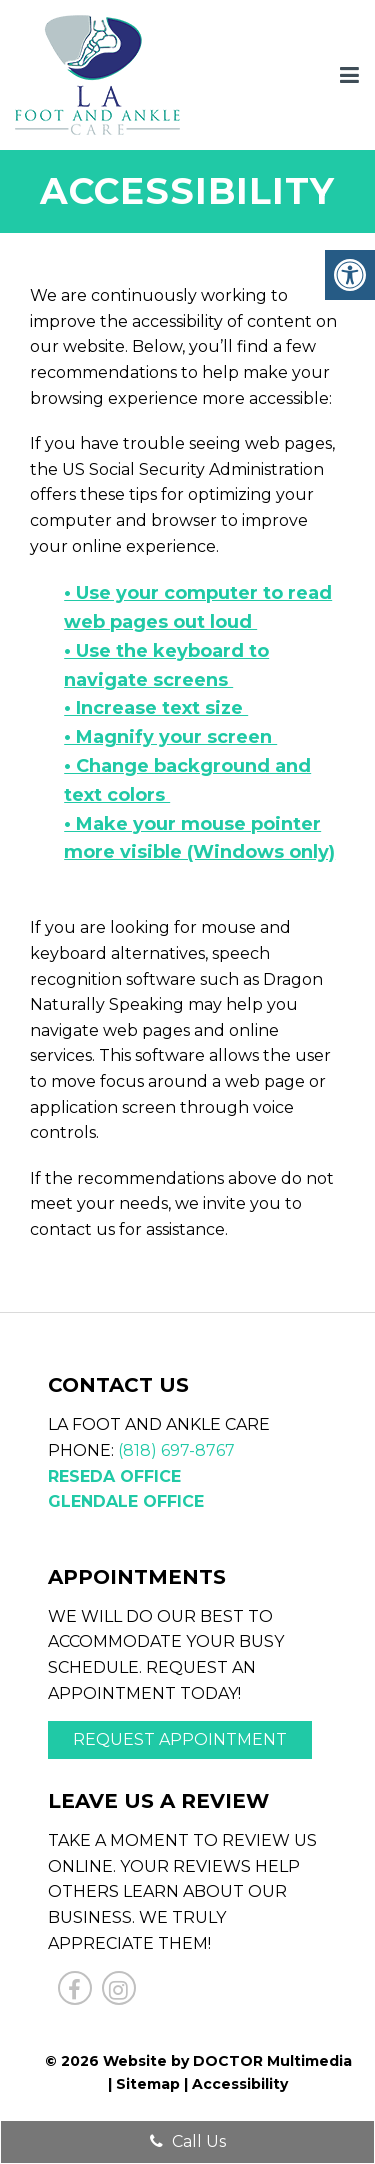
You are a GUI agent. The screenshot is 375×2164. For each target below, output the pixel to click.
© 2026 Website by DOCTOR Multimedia (198, 2061)
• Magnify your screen (170, 737)
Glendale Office (126, 1501)
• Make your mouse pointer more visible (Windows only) (199, 838)
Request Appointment (180, 1739)
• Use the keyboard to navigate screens (166, 665)
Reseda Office (114, 1476)
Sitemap (148, 2084)
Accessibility (240, 2084)
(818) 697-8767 (176, 1450)
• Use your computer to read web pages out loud (198, 607)
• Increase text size (156, 708)
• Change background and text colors (187, 780)
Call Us (188, 2141)
